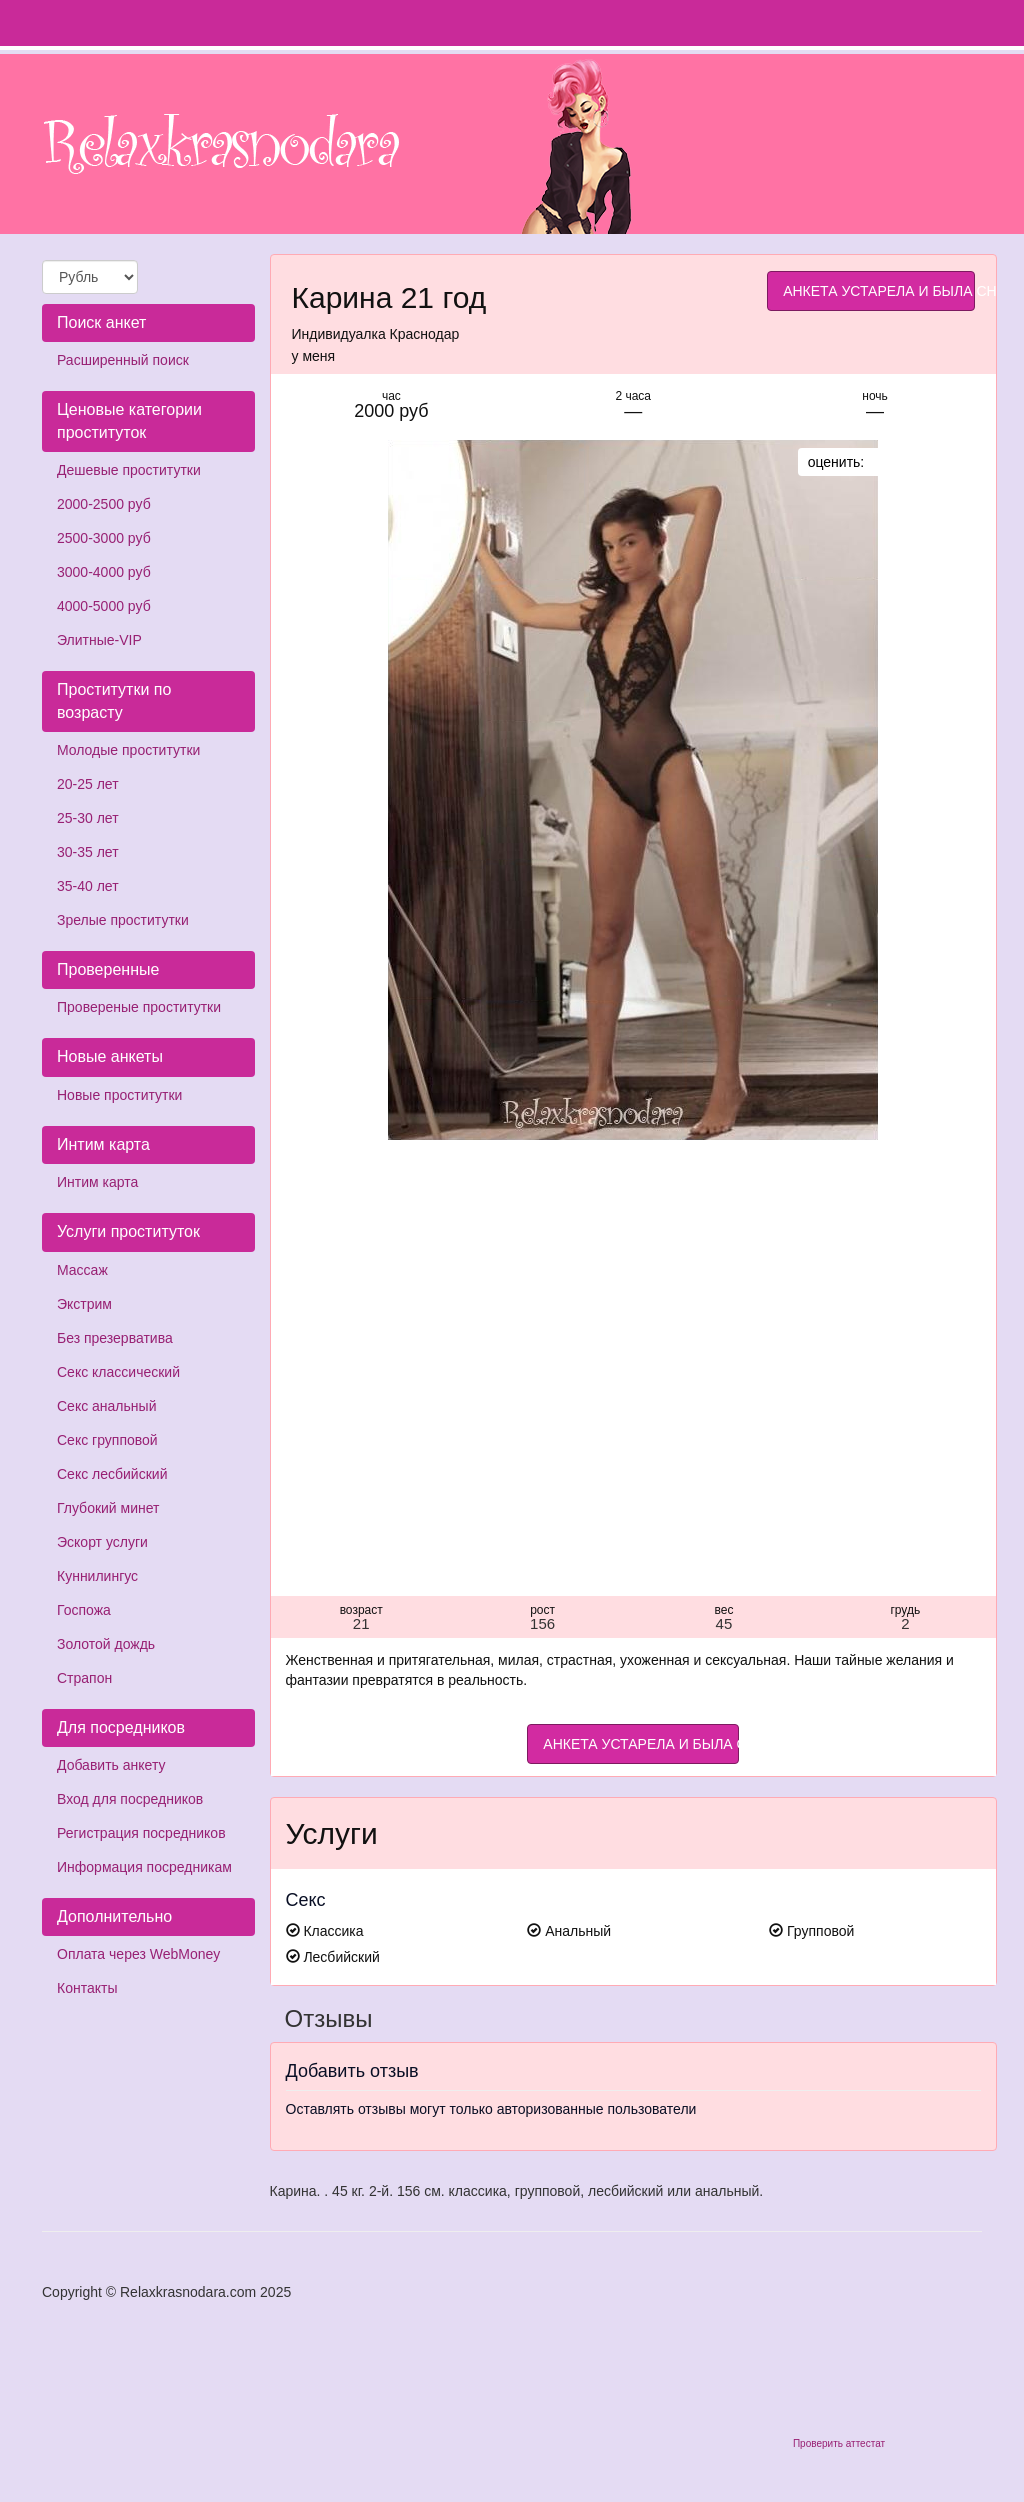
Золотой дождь (106, 1644)
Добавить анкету (111, 1765)
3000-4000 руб (104, 572)
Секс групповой (107, 1440)
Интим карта (97, 1182)
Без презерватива (115, 1338)
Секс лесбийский (112, 1474)
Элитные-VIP (99, 640)
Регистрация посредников (141, 1833)
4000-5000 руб (104, 606)
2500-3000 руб (104, 538)
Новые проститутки (119, 1095)
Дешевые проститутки (129, 470)
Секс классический (118, 1372)
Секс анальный (106, 1406)
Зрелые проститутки (123, 920)
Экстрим (84, 1304)
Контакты (87, 1988)
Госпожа (84, 1610)
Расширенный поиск (123, 360)
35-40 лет (88, 886)
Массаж (82, 1270)
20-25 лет (88, 784)
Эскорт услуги (102, 1542)
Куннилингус (97, 1576)
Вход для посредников (130, 1799)
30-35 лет (88, 852)
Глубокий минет (108, 1508)
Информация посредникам (144, 1867)
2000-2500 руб (104, 504)
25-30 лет (88, 818)
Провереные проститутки (139, 1007)
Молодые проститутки (128, 750)
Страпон (84, 1678)
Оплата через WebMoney (138, 1954)
